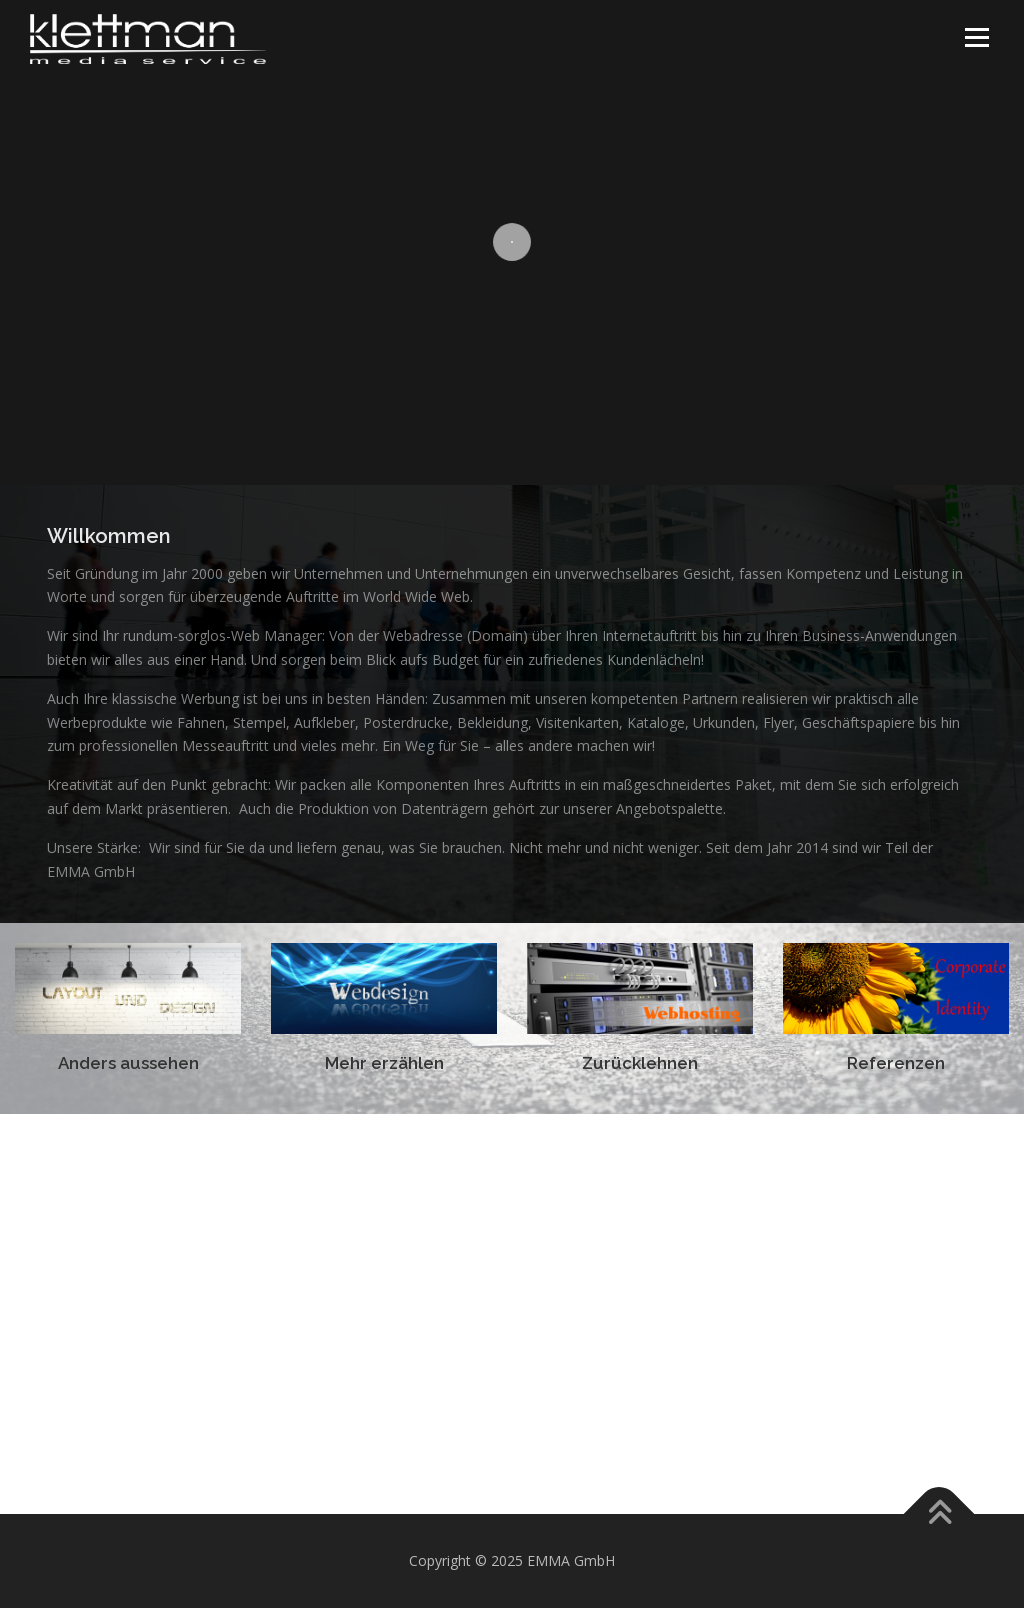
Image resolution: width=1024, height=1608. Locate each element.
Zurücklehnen (640, 1063)
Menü (976, 37)
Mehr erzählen (384, 1063)
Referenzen (896, 1063)
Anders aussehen (128, 1063)
